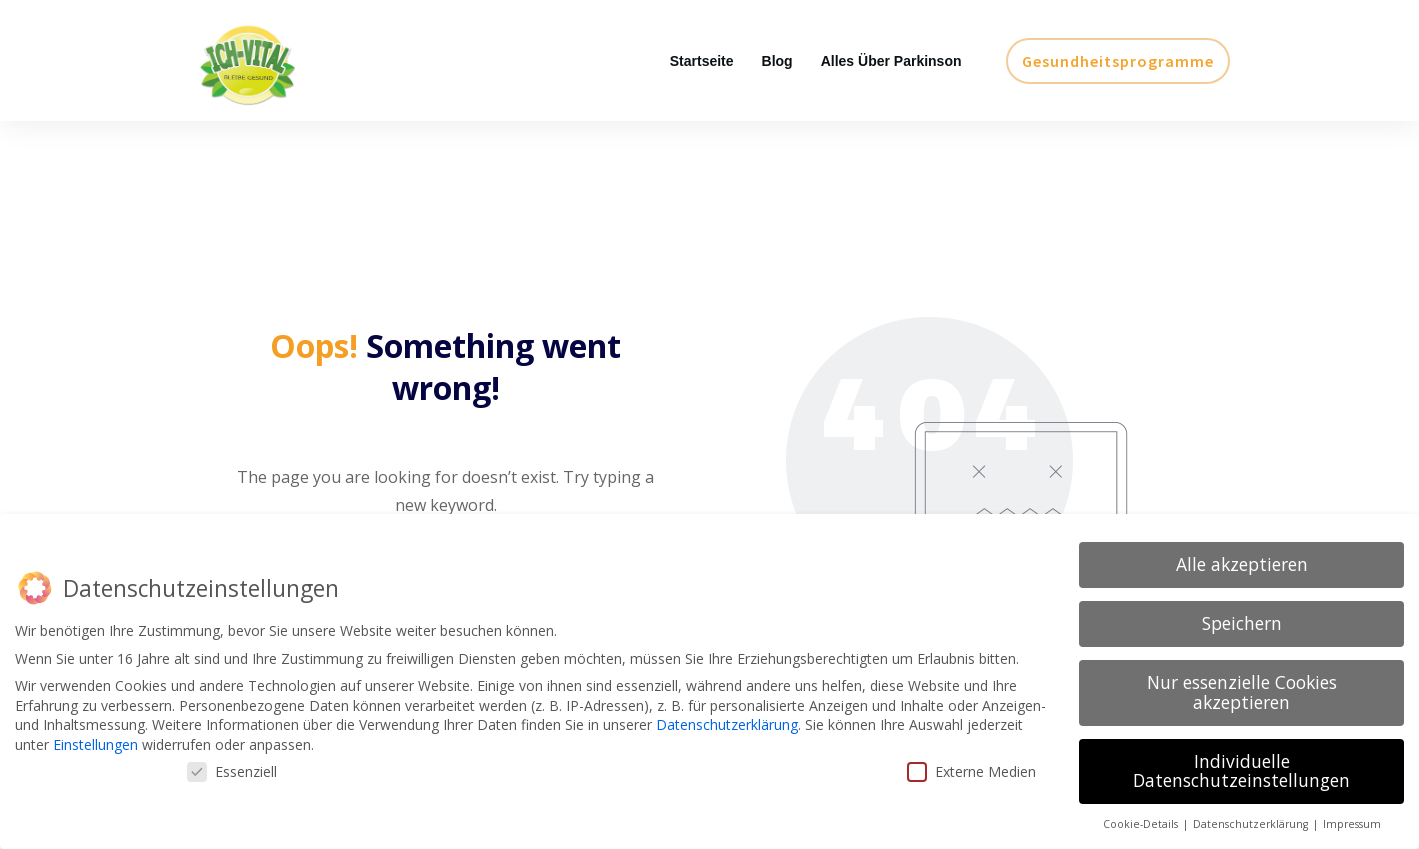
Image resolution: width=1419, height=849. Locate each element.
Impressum (1352, 824)
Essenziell (232, 771)
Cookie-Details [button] (1142, 824)
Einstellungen (95, 744)
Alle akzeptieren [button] (1242, 564)
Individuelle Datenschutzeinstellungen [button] (1241, 771)
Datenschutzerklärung (727, 724)
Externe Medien (971, 771)
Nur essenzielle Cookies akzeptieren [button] (1242, 692)
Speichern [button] (1242, 623)
